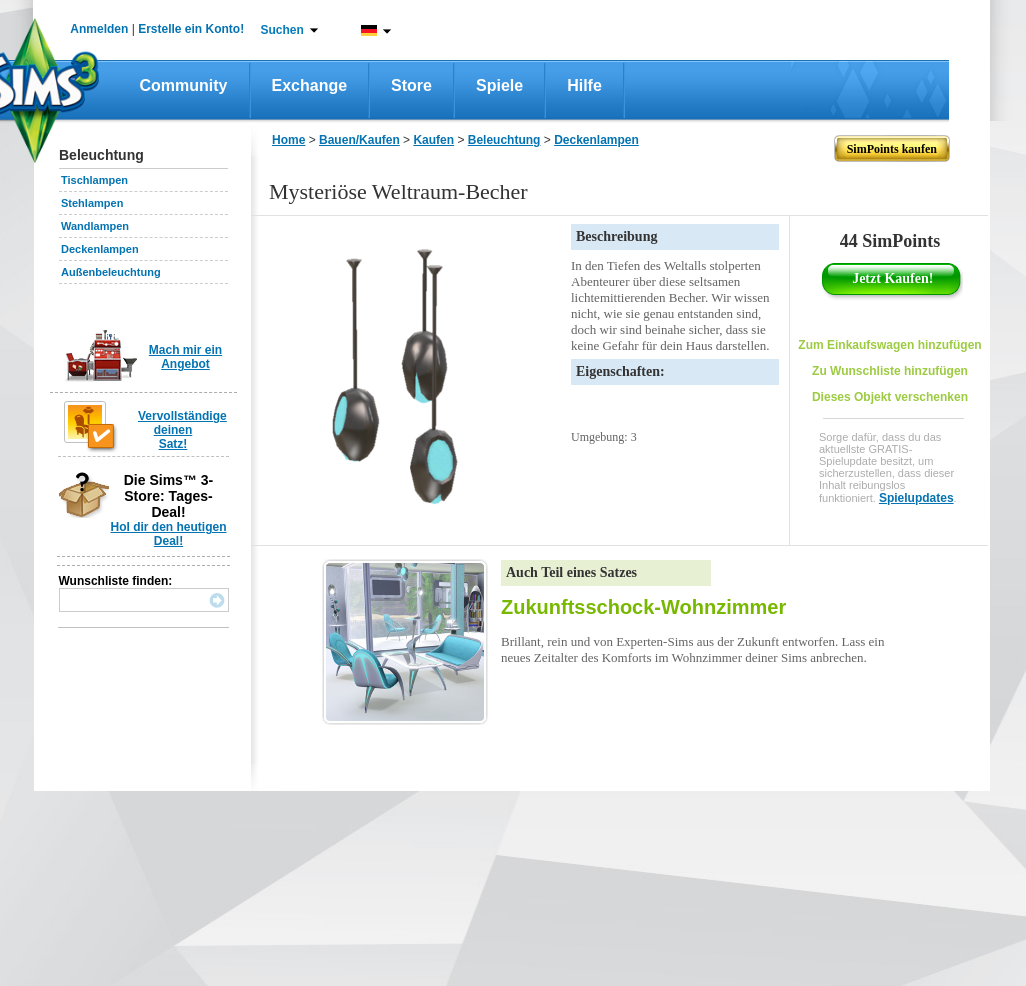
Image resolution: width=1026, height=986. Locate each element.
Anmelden (99, 29)
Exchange (310, 85)
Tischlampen (94, 180)
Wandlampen (95, 226)
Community (184, 85)
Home (288, 140)
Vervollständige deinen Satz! (182, 430)
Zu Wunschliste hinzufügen (890, 371)
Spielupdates (916, 498)
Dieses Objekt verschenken (890, 397)
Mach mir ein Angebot (185, 357)
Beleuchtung (504, 140)
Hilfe (584, 85)
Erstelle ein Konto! (191, 29)
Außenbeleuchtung (111, 272)
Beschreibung (616, 236)
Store (411, 85)
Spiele (499, 85)
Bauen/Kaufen (359, 140)
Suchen (282, 30)
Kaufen (433, 140)
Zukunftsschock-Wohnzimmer (643, 607)
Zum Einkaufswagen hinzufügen (889, 345)
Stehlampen (92, 203)
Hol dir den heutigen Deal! (169, 534)
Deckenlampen (100, 249)
